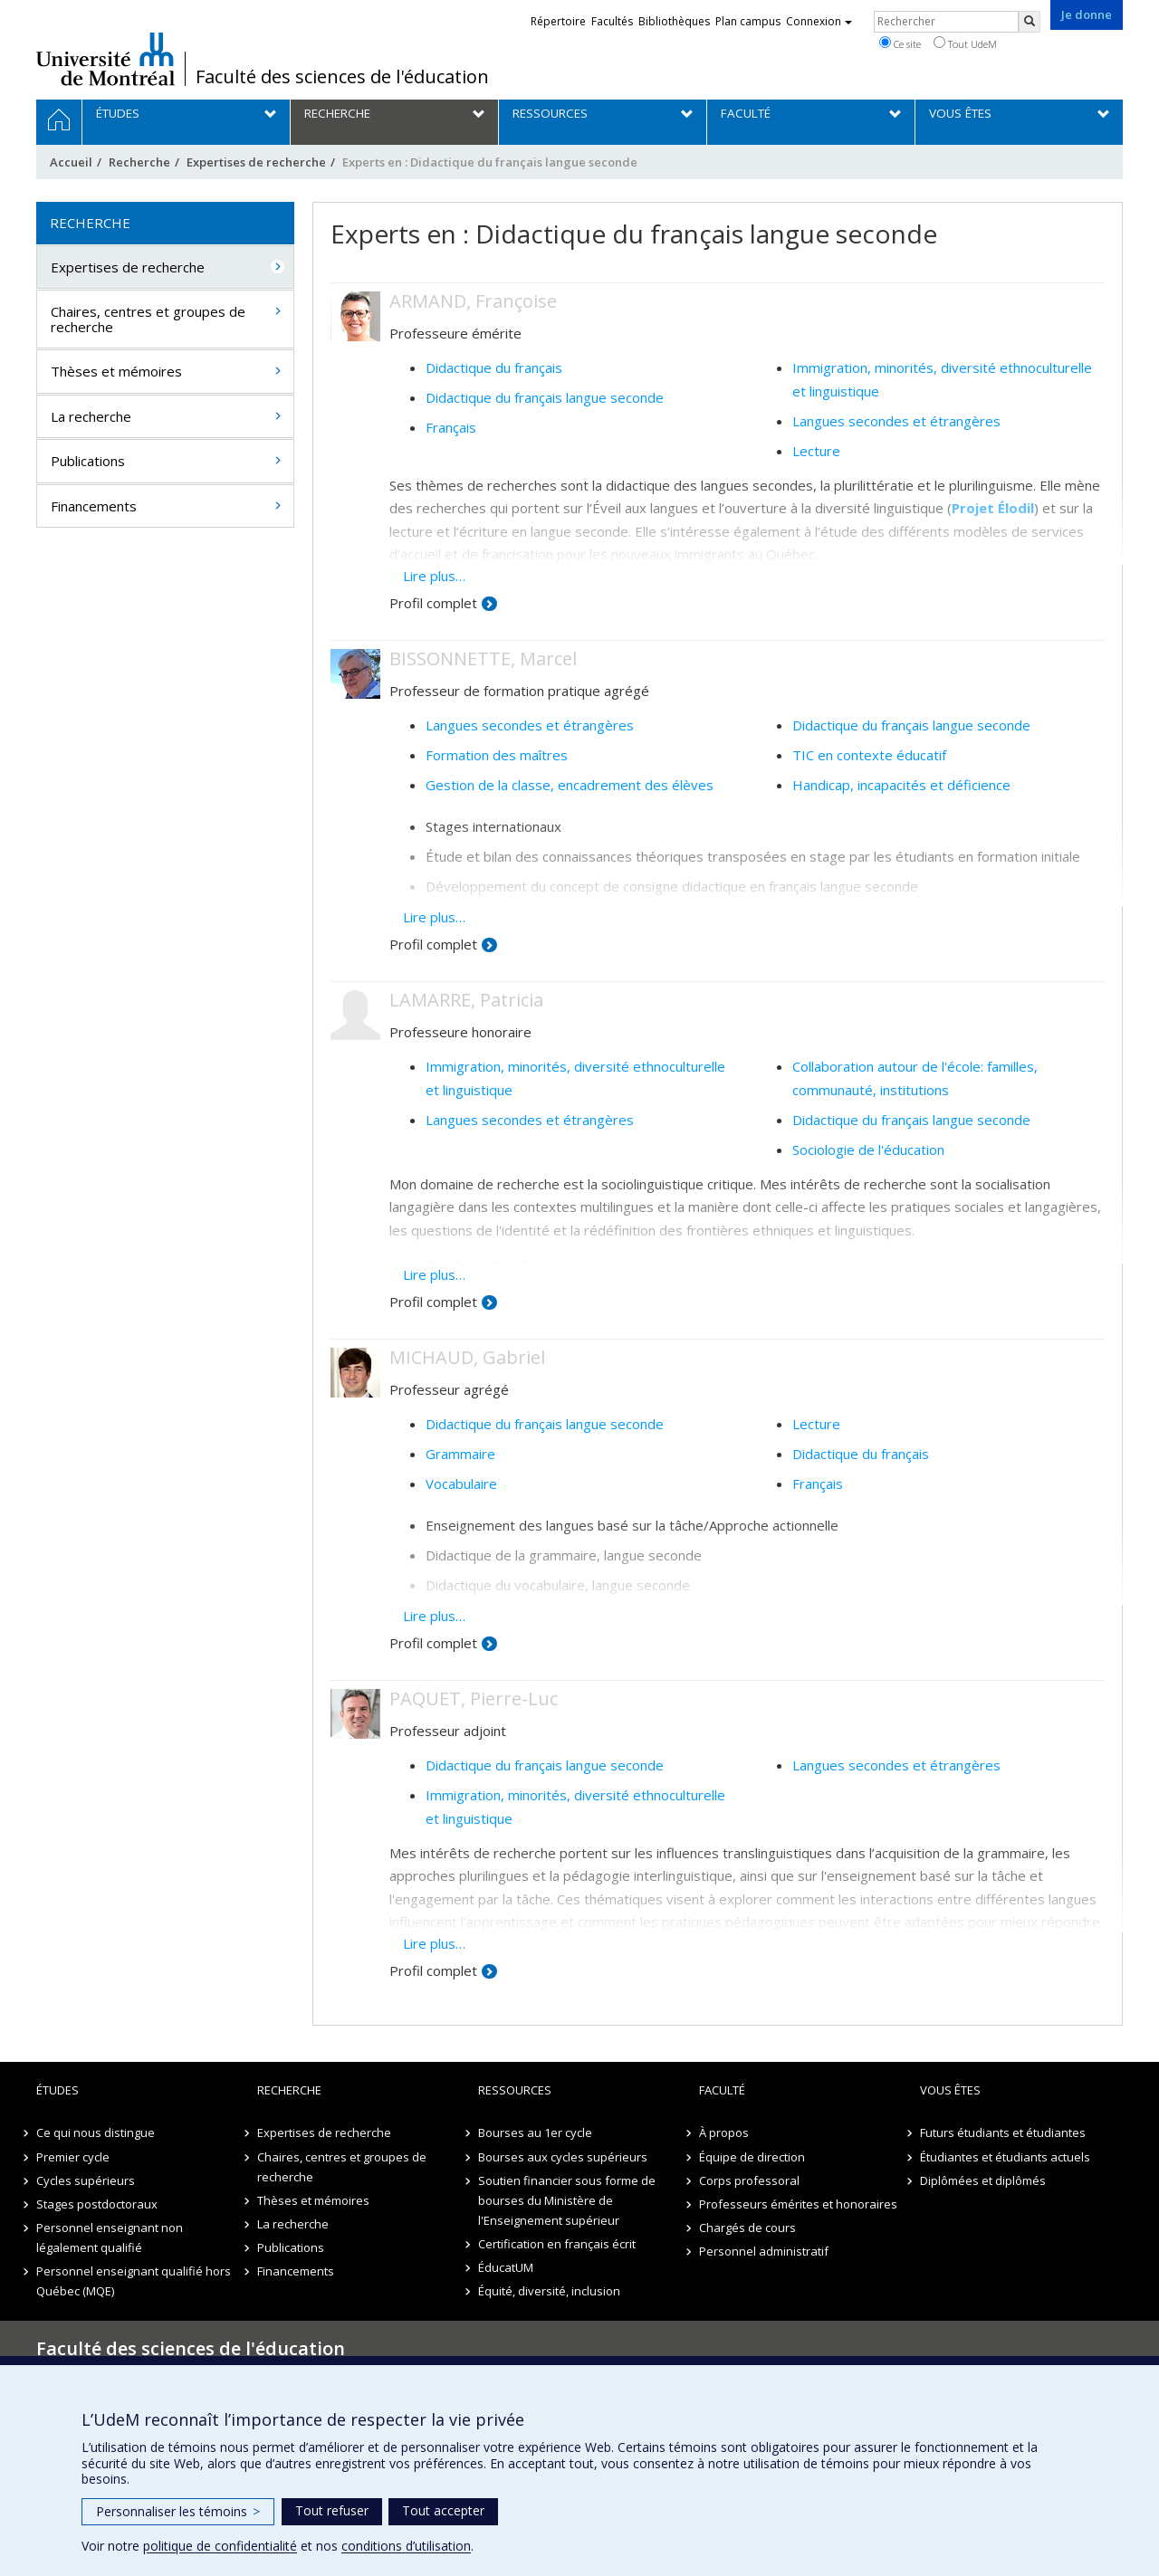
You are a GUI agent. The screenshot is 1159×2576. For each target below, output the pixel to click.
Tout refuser (332, 2510)
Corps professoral (749, 2180)
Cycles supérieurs (85, 2180)
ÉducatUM (505, 2267)
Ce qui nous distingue (95, 2132)
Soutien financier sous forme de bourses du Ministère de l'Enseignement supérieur (567, 2200)
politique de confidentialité (220, 2545)
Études (57, 2090)
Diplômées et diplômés (983, 2180)
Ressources (514, 2090)
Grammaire (460, 1454)
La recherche (91, 416)
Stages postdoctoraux (97, 2204)
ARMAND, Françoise (473, 301)
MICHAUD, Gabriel (467, 1357)
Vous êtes (950, 2090)
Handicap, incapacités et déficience (901, 785)
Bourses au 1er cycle (535, 2132)
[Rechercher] (1029, 22)
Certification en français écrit (557, 2244)
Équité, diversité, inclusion (549, 2291)
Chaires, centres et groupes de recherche (148, 319)
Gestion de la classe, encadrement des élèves (570, 785)
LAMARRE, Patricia (466, 999)
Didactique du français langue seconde (545, 397)
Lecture (816, 451)
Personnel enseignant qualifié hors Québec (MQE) (133, 2281)
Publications (88, 461)
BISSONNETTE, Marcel (483, 658)
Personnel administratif (764, 2251)
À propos (724, 2132)
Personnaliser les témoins (178, 2511)
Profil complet (433, 603)
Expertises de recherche (256, 162)
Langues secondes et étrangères (896, 421)
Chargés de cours (747, 2227)
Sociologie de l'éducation (868, 1149)
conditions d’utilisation (406, 2545)
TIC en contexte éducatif (869, 755)
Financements (94, 506)
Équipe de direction (752, 2157)
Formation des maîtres (497, 755)
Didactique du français (494, 367)
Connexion (819, 21)
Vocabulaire (461, 1483)
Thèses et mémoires (116, 371)
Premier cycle (73, 2157)
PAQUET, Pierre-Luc (473, 1698)
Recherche (139, 162)
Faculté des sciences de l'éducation (342, 77)
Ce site (900, 43)
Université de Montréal (105, 59)
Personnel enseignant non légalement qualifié (109, 2237)
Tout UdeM (965, 43)
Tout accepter (443, 2510)
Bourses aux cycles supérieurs (562, 2157)
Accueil (71, 162)
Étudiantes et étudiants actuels (1005, 2157)
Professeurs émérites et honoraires (798, 2204)
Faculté (722, 2090)
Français (451, 427)
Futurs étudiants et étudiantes (1003, 2132)
